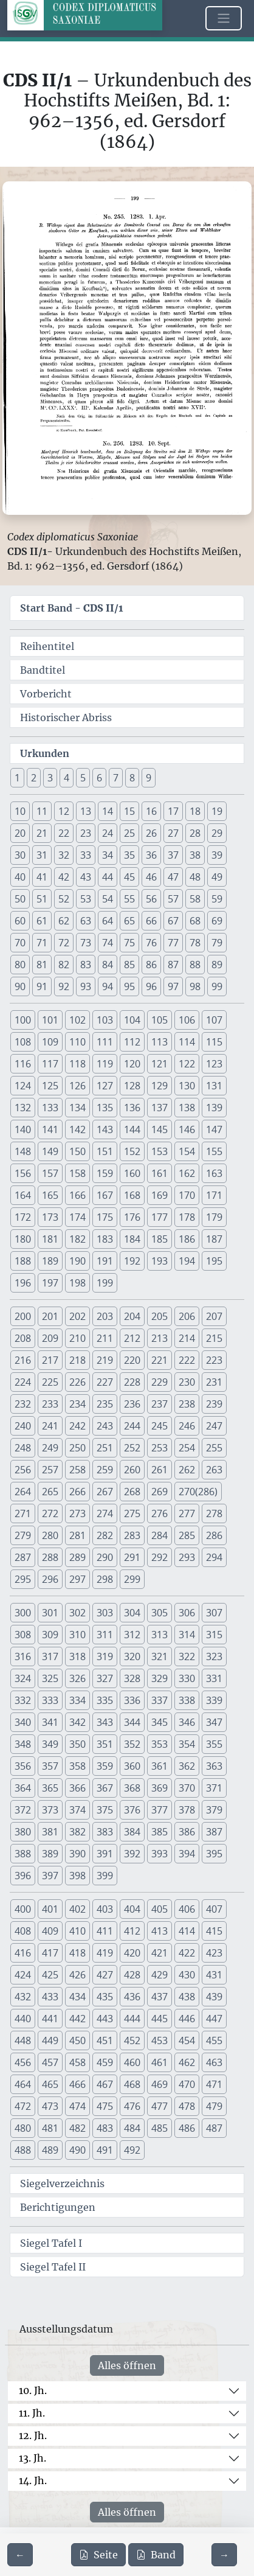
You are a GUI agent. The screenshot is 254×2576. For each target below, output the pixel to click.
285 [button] (187, 1535)
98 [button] (195, 986)
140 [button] (23, 1129)
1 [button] (17, 777)
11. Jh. (32, 2413)
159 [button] (105, 1173)
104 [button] (132, 1020)
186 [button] (187, 1239)
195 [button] (214, 1261)
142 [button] (77, 1129)
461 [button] (159, 2062)
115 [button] (214, 1042)
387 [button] (214, 1831)
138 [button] (187, 1107)
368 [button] (132, 1788)
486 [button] (187, 2128)
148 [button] (23, 1151)
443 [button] (105, 2018)
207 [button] (214, 1316)
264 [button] (23, 1491)
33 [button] (85, 855)
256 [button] (23, 1469)
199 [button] (105, 1283)
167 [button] (105, 1195)
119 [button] (105, 1063)
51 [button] (41, 899)
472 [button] (23, 2106)
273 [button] (77, 1513)
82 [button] (63, 964)
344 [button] (132, 1722)
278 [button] (214, 1513)
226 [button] (77, 1382)
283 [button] (132, 1535)
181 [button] (50, 1239)
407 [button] (214, 1909)
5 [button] (83, 777)
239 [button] (214, 1404)
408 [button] (23, 1931)
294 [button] (214, 1557)
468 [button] (132, 2084)
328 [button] (132, 1678)
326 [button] (77, 1678)
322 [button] (187, 1656)
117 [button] (50, 1063)
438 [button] (187, 1996)
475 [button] (105, 2106)
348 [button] (23, 1744)
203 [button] (105, 1316)
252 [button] (132, 1447)
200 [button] (23, 1316)
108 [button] (23, 1042)
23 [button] (85, 833)
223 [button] (214, 1360)
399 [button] (105, 1875)
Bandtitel (42, 670)
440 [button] (23, 2018)
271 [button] (23, 1513)
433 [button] (50, 1996)
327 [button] (105, 1678)
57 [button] (173, 899)
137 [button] (159, 1107)
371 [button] (214, 1788)
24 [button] (107, 833)
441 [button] (50, 2018)
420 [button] (132, 1953)
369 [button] (159, 1788)
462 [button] (187, 2062)
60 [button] (20, 920)
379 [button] (214, 1810)
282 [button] (105, 1535)
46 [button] (151, 877)
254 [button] (187, 1447)
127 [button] (105, 1085)
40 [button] (20, 877)
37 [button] (173, 855)
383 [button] (105, 1831)
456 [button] (23, 2062)
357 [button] (50, 1766)
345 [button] (159, 1722)
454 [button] (187, 2040)
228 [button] (132, 1382)
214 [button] (187, 1338)
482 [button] (77, 2128)
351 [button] (105, 1744)
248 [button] (23, 1447)
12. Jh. (33, 2435)
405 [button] (159, 1909)
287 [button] (23, 1557)
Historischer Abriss (66, 717)
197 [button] (50, 1283)
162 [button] (187, 1173)
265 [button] (50, 1491)
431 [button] (214, 1974)
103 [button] (105, 1020)
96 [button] (151, 986)
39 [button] (216, 855)
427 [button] (105, 1974)
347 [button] (214, 1722)
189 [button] (50, 1261)
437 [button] (159, 1996)
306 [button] (187, 1612)
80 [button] (20, 964)
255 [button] (214, 1447)
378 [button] (187, 1810)
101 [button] (50, 1020)
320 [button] (132, 1656)
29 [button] (216, 833)
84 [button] (107, 964)
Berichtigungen (57, 2207)
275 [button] (132, 1513)
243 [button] (105, 1426)
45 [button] (129, 877)
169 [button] (159, 1195)
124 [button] (23, 1085)
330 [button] (187, 1678)
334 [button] (77, 1700)
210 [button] (77, 1338)
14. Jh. (33, 2480)
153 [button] (159, 1151)
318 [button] (77, 1656)
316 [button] (23, 1656)
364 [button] (23, 1788)
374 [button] (77, 1810)
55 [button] (129, 899)
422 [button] (187, 1953)
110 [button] (77, 1042)
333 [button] (50, 1700)
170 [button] (187, 1195)
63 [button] (85, 920)
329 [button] (159, 1678)
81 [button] (41, 964)
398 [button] (77, 1875)
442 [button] (77, 2018)
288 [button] (50, 1557)
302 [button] (77, 1612)
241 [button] (50, 1426)
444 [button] (132, 2018)
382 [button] (77, 1831)
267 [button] (105, 1491)
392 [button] (132, 1853)
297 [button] (77, 1579)
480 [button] (23, 2128)
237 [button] (159, 1404)
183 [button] (105, 1239)
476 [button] (132, 2106)
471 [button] (214, 2084)
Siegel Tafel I (51, 2243)
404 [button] (132, 1909)
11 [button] (41, 811)
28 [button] (195, 833)
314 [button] (187, 1634)
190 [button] (77, 1261)
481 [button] (50, 2128)
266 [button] (77, 1491)
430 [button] (187, 1974)
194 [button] (187, 1261)
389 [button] (50, 1853)
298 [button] (105, 1579)
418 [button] (77, 1953)
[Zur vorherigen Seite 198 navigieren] (20, 2554)
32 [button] (63, 855)
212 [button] (132, 1338)
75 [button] (129, 942)
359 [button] (105, 1766)
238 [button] (187, 1404)
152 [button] (132, 1151)
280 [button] (50, 1535)
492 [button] (132, 2150)
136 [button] (132, 1107)
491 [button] (105, 2150)
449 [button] (50, 2040)
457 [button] (50, 2062)
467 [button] (105, 2084)
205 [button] (159, 1316)
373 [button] (50, 1810)
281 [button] (77, 1535)
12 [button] (63, 811)
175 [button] (105, 1217)
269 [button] (159, 1491)
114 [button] (187, 1042)
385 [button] (159, 1831)
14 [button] (107, 811)
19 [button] (216, 811)
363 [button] (214, 1766)
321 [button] (159, 1656)
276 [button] (159, 1513)
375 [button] (105, 1810)
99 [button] (216, 986)
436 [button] (132, 1996)
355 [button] (214, 1744)
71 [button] (41, 942)
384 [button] (132, 1831)
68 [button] (195, 920)
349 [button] (50, 1744)
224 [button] (23, 1382)
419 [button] (105, 1953)
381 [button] (50, 1831)
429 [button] (159, 1974)
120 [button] (132, 1063)
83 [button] (85, 964)
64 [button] (107, 920)
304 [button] (132, 1612)
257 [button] (50, 1469)
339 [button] (214, 1700)
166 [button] (77, 1195)
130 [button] (187, 1085)
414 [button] (187, 1931)
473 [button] (50, 2106)
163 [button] (214, 1173)
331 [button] (214, 1678)
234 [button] (77, 1404)
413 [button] (159, 1931)
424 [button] (23, 1974)
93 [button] (85, 986)
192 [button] (132, 1261)
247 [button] (214, 1426)
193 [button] (159, 1261)
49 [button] (216, 877)
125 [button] (50, 1085)
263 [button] (214, 1469)
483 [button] (105, 2128)
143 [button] (105, 1129)
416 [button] (23, 1953)
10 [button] (20, 811)
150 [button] (77, 1151)
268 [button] (132, 1491)
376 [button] (132, 1810)
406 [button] (187, 1909)
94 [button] (107, 986)
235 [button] (105, 1404)
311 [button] (105, 1634)
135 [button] (105, 1107)
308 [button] (23, 1634)
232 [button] (23, 1404)
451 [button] (105, 2040)
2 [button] (33, 777)
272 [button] (50, 1513)
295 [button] (23, 1579)
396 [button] (23, 1875)
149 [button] (50, 1151)
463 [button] (214, 2062)
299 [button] (132, 1579)
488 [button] (23, 2150)
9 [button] (148, 777)
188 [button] (23, 1261)
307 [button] (214, 1612)
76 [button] (151, 942)
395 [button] (214, 1853)
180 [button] (23, 1239)
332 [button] (23, 1700)
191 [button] (105, 1261)
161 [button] (159, 1173)
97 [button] (173, 986)
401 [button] (50, 1909)
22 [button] (63, 833)
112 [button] (132, 1042)
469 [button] (159, 2084)
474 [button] (77, 2106)
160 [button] (132, 1173)
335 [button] (105, 1700)
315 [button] (214, 1634)
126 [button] (77, 1085)
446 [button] (187, 2018)
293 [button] (187, 1557)
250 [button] (77, 1447)
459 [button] (105, 2062)
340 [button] (23, 1722)
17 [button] (173, 811)
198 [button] (77, 1283)
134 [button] (77, 1107)
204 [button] (132, 1316)
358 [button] (77, 1766)
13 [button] (85, 811)
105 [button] (159, 1020)
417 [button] (50, 1953)
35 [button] (129, 855)
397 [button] (50, 1875)
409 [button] (50, 1931)
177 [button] (159, 1217)
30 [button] (20, 855)
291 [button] (132, 1557)
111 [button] (105, 1042)
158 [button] (77, 1173)
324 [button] (23, 1678)
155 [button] (214, 1151)
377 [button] (159, 1810)
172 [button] (23, 1217)
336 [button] (132, 1700)
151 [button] (105, 1151)
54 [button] (107, 899)
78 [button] (195, 942)
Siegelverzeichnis (62, 2183)
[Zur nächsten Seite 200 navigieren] (224, 2554)
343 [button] (105, 1722)
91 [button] (41, 986)
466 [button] (77, 2084)
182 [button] (77, 1239)
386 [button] (187, 1831)
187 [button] (214, 1239)
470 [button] (187, 2084)
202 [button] (77, 1316)
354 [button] (187, 1744)
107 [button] (214, 1020)
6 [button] (99, 777)
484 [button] (132, 2128)
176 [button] (132, 1217)
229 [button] (159, 1382)
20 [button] (20, 833)
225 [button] (50, 1382)
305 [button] (159, 1612)
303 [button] (105, 1612)
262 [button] (187, 1469)
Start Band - (71, 608)
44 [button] (107, 877)
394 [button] (187, 1853)
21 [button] (41, 833)
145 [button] (159, 1129)
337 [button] (159, 1700)
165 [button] (50, 1195)
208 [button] (23, 1338)
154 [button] (187, 1151)
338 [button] (187, 1700)
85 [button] (129, 964)
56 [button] (151, 899)
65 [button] (129, 920)
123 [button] (214, 1063)
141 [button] (50, 1129)
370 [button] (187, 1788)
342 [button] (77, 1722)
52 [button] (63, 899)
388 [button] (23, 1853)
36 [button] (151, 855)
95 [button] (129, 986)
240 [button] (23, 1426)
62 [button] (63, 920)
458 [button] (77, 2062)
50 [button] (20, 899)
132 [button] (23, 1107)
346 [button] (187, 1722)
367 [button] (105, 1788)
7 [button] (115, 777)
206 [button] (187, 1316)
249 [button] (50, 1447)
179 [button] (214, 1217)
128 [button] (132, 1085)
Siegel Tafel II (53, 2267)
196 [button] (23, 1283)
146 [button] (187, 1129)
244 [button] (132, 1426)
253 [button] (159, 1447)
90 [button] (20, 986)
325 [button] (50, 1678)
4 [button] (66, 777)
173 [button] (50, 1217)
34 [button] (107, 855)
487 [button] (214, 2128)
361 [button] (159, 1766)
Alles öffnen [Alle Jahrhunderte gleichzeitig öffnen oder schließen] (127, 2365)
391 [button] (105, 1853)
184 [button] (132, 1239)
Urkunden (44, 753)
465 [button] (50, 2084)
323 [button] (214, 1656)
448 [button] (23, 2040)
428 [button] (132, 1974)
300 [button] (23, 1612)
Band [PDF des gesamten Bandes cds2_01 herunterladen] (156, 2555)
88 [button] (195, 964)
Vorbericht (46, 694)
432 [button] (23, 1996)
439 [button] (214, 1996)
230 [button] (187, 1382)
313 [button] (159, 1634)
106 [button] (187, 1020)
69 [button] (216, 920)
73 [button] (85, 942)
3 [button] (50, 777)
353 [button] (159, 1744)
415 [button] (214, 1931)
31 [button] (41, 855)
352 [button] (132, 1744)
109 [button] (50, 1042)
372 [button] (23, 1810)
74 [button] (107, 942)
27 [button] (173, 833)
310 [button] (77, 1634)
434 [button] (77, 1996)
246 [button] (187, 1426)
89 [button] (216, 964)
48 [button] (195, 877)
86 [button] (151, 964)
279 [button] (23, 1535)
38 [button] (195, 855)
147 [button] (214, 1129)
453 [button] (159, 2040)
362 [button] (187, 1766)
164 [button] (23, 1195)
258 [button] (77, 1469)
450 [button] (77, 2040)
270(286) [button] (198, 1491)
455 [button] (214, 2040)
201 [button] (50, 1316)
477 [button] (159, 2106)
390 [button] (77, 1853)
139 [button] (214, 1107)
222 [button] (187, 1360)
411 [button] (105, 1931)
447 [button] (214, 2018)
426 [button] (77, 1974)
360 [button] (132, 1766)
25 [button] (129, 833)
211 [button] (105, 1338)
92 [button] (63, 986)
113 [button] (159, 1042)
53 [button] (85, 899)
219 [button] (105, 1360)
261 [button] (159, 1469)
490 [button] (77, 2150)
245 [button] (159, 1426)
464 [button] (23, 2084)
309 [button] (50, 1634)
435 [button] (105, 1996)
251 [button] (105, 1447)
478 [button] (187, 2106)
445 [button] (159, 2018)
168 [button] (132, 1195)
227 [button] (105, 1382)
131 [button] (214, 1085)
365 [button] (50, 1788)
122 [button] (187, 1063)
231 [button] (214, 1382)
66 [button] (151, 920)
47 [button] (173, 877)
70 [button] (20, 942)
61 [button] (41, 920)
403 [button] (105, 1909)
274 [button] (105, 1513)
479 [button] (214, 2106)
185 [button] (159, 1239)
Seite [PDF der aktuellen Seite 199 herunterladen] (98, 2555)
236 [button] (132, 1404)
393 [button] (159, 1853)
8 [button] (132, 777)
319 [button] (105, 1656)
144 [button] (132, 1129)
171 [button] (214, 1195)
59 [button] (216, 899)
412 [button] (132, 1931)
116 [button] (23, 1063)
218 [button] (77, 1360)
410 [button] (77, 1931)
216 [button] (23, 1360)
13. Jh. (32, 2458)
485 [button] (159, 2128)
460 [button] (132, 2062)
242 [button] (77, 1426)
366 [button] (77, 1788)
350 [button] (77, 1744)
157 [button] (50, 1173)
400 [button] (23, 1909)
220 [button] (132, 1360)
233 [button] (50, 1404)
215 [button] (214, 1338)
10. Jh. (33, 2390)
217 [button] (50, 1360)
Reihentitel (47, 646)
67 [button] (173, 920)
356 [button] (23, 1766)
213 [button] (159, 1338)
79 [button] (216, 942)
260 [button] (132, 1469)
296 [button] (50, 1579)
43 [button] (85, 877)
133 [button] (50, 1107)
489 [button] (50, 2150)
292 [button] (159, 1557)
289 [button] (77, 1557)
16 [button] (151, 811)
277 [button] (187, 1513)
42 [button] (63, 877)
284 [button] (159, 1535)
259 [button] (105, 1469)
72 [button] (63, 942)
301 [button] (50, 1612)
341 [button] (50, 1722)
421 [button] (159, 1953)
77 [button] (173, 942)
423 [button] (214, 1953)
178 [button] (187, 1217)
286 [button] (214, 1535)
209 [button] (50, 1338)
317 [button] (50, 1656)
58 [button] (195, 899)
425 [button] (50, 1974)
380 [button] (23, 1831)
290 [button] (105, 1557)
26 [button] (151, 833)
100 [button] (23, 1020)
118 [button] (77, 1063)
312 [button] (132, 1634)
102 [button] (77, 1020)
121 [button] (159, 1063)
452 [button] (132, 2040)
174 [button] (77, 1217)
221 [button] (159, 1360)
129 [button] (159, 1085)
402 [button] (77, 1909)
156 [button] (23, 1173)
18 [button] (195, 811)
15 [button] (129, 811)
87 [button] (173, 964)
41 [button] (41, 877)
